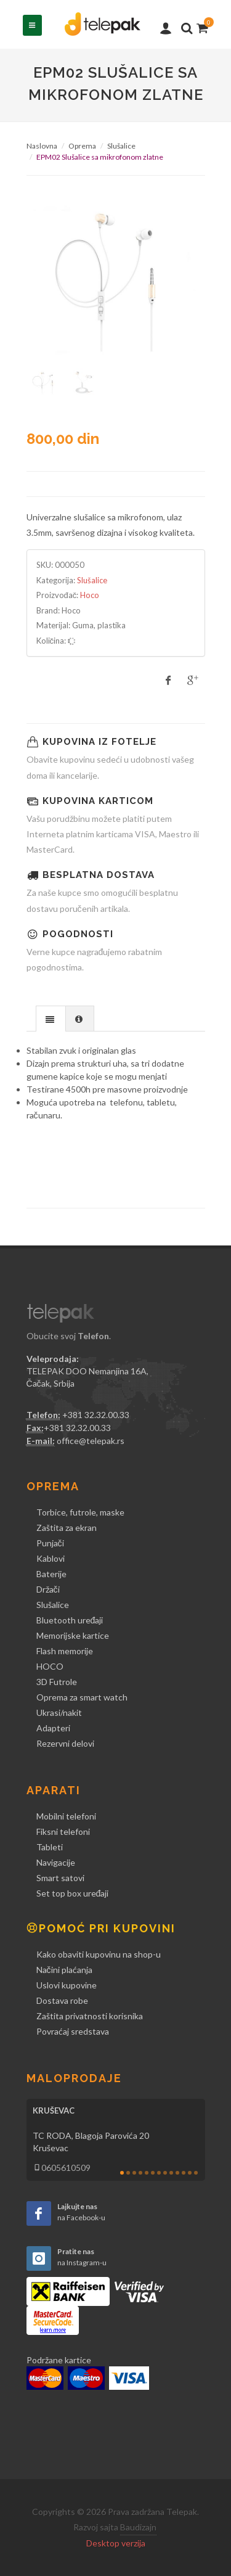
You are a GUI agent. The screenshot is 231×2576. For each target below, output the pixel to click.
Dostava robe (62, 2000)
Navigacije (55, 1862)
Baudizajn (138, 2527)
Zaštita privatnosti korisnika (89, 2016)
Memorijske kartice (72, 1635)
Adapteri (53, 1728)
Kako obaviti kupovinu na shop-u (98, 1954)
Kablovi (50, 1558)
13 (196, 2173)
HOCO (49, 1666)
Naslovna (41, 145)
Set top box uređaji (72, 1893)
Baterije (51, 1574)
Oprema (82, 145)
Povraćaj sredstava (72, 2031)
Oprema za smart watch (82, 1697)
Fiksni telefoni (63, 1831)
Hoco (89, 595)
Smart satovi (60, 1878)
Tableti (49, 1847)
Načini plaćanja (64, 1969)
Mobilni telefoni (66, 1816)
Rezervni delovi (65, 1743)
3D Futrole (56, 1681)
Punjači (50, 1543)
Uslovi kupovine (66, 1985)
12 (190, 2173)
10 (177, 2173)
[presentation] (50, 1019)
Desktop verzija (115, 2543)
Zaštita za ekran (66, 1527)
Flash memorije (64, 1651)
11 (183, 2173)
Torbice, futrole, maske (80, 1512)
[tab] (51, 1018)
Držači (48, 1589)
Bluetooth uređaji (69, 1620)
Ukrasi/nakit (59, 1712)
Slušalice (121, 145)
